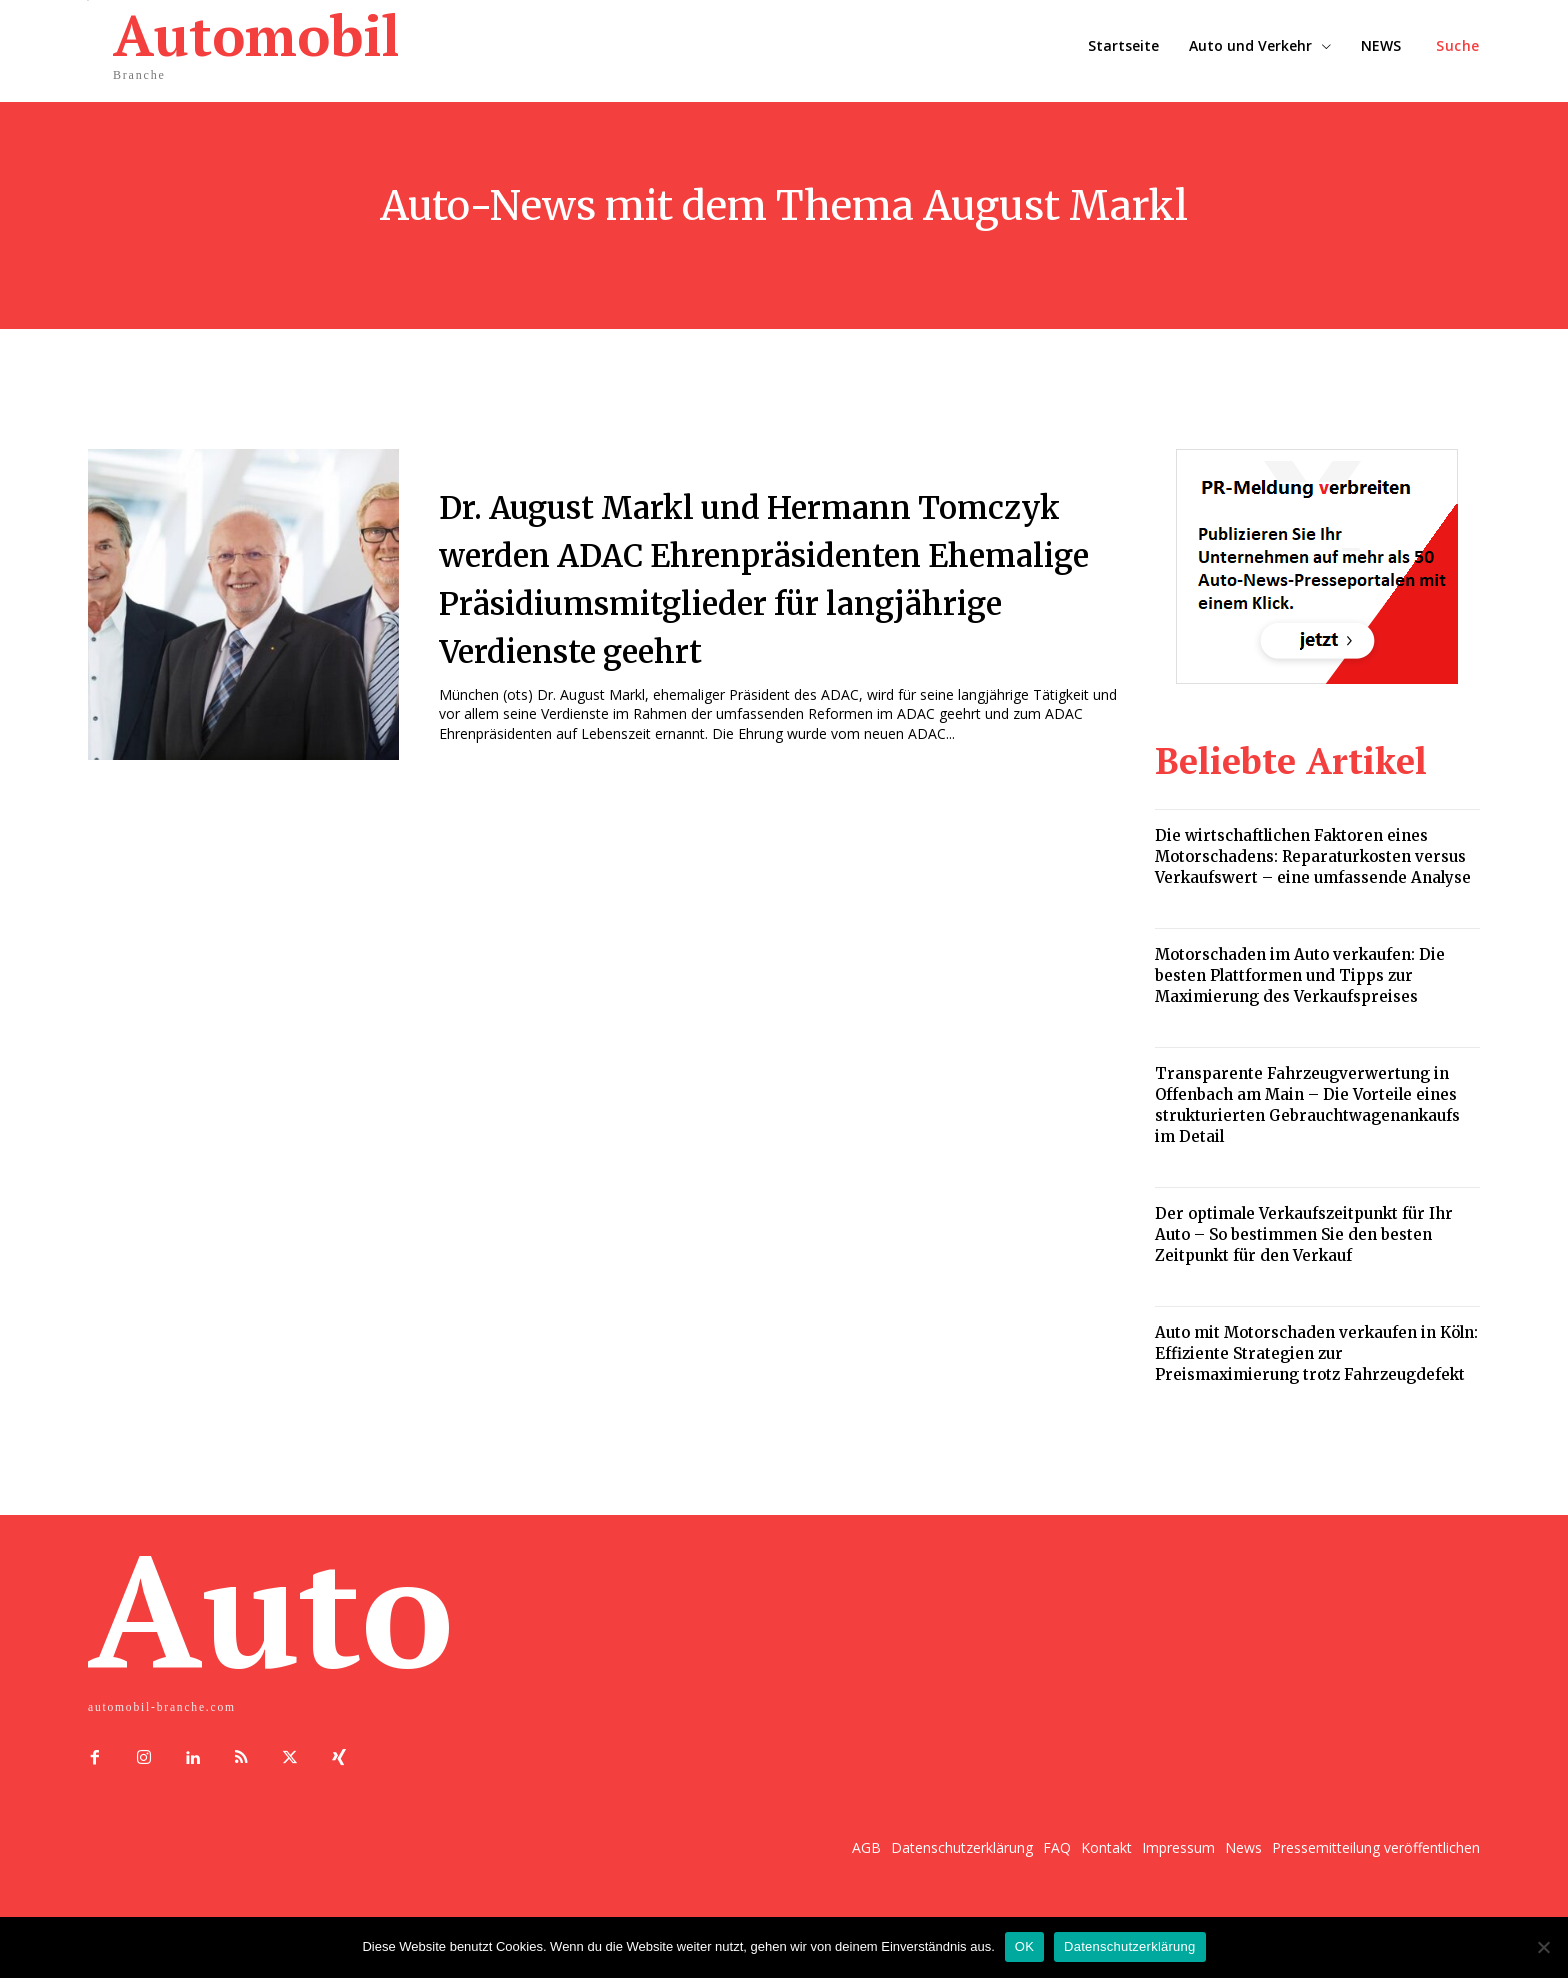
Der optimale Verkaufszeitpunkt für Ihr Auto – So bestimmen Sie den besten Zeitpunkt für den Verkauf (1304, 1234)
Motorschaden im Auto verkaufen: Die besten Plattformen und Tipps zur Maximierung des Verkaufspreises (1300, 975)
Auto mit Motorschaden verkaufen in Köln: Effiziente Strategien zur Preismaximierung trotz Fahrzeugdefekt (1316, 1353)
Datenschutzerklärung (1129, 1946)
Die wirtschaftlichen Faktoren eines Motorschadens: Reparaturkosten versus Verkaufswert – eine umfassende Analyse (1313, 856)
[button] (1458, 46)
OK (1024, 1946)
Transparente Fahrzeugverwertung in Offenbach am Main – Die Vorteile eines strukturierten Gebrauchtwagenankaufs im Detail (1307, 1105)
